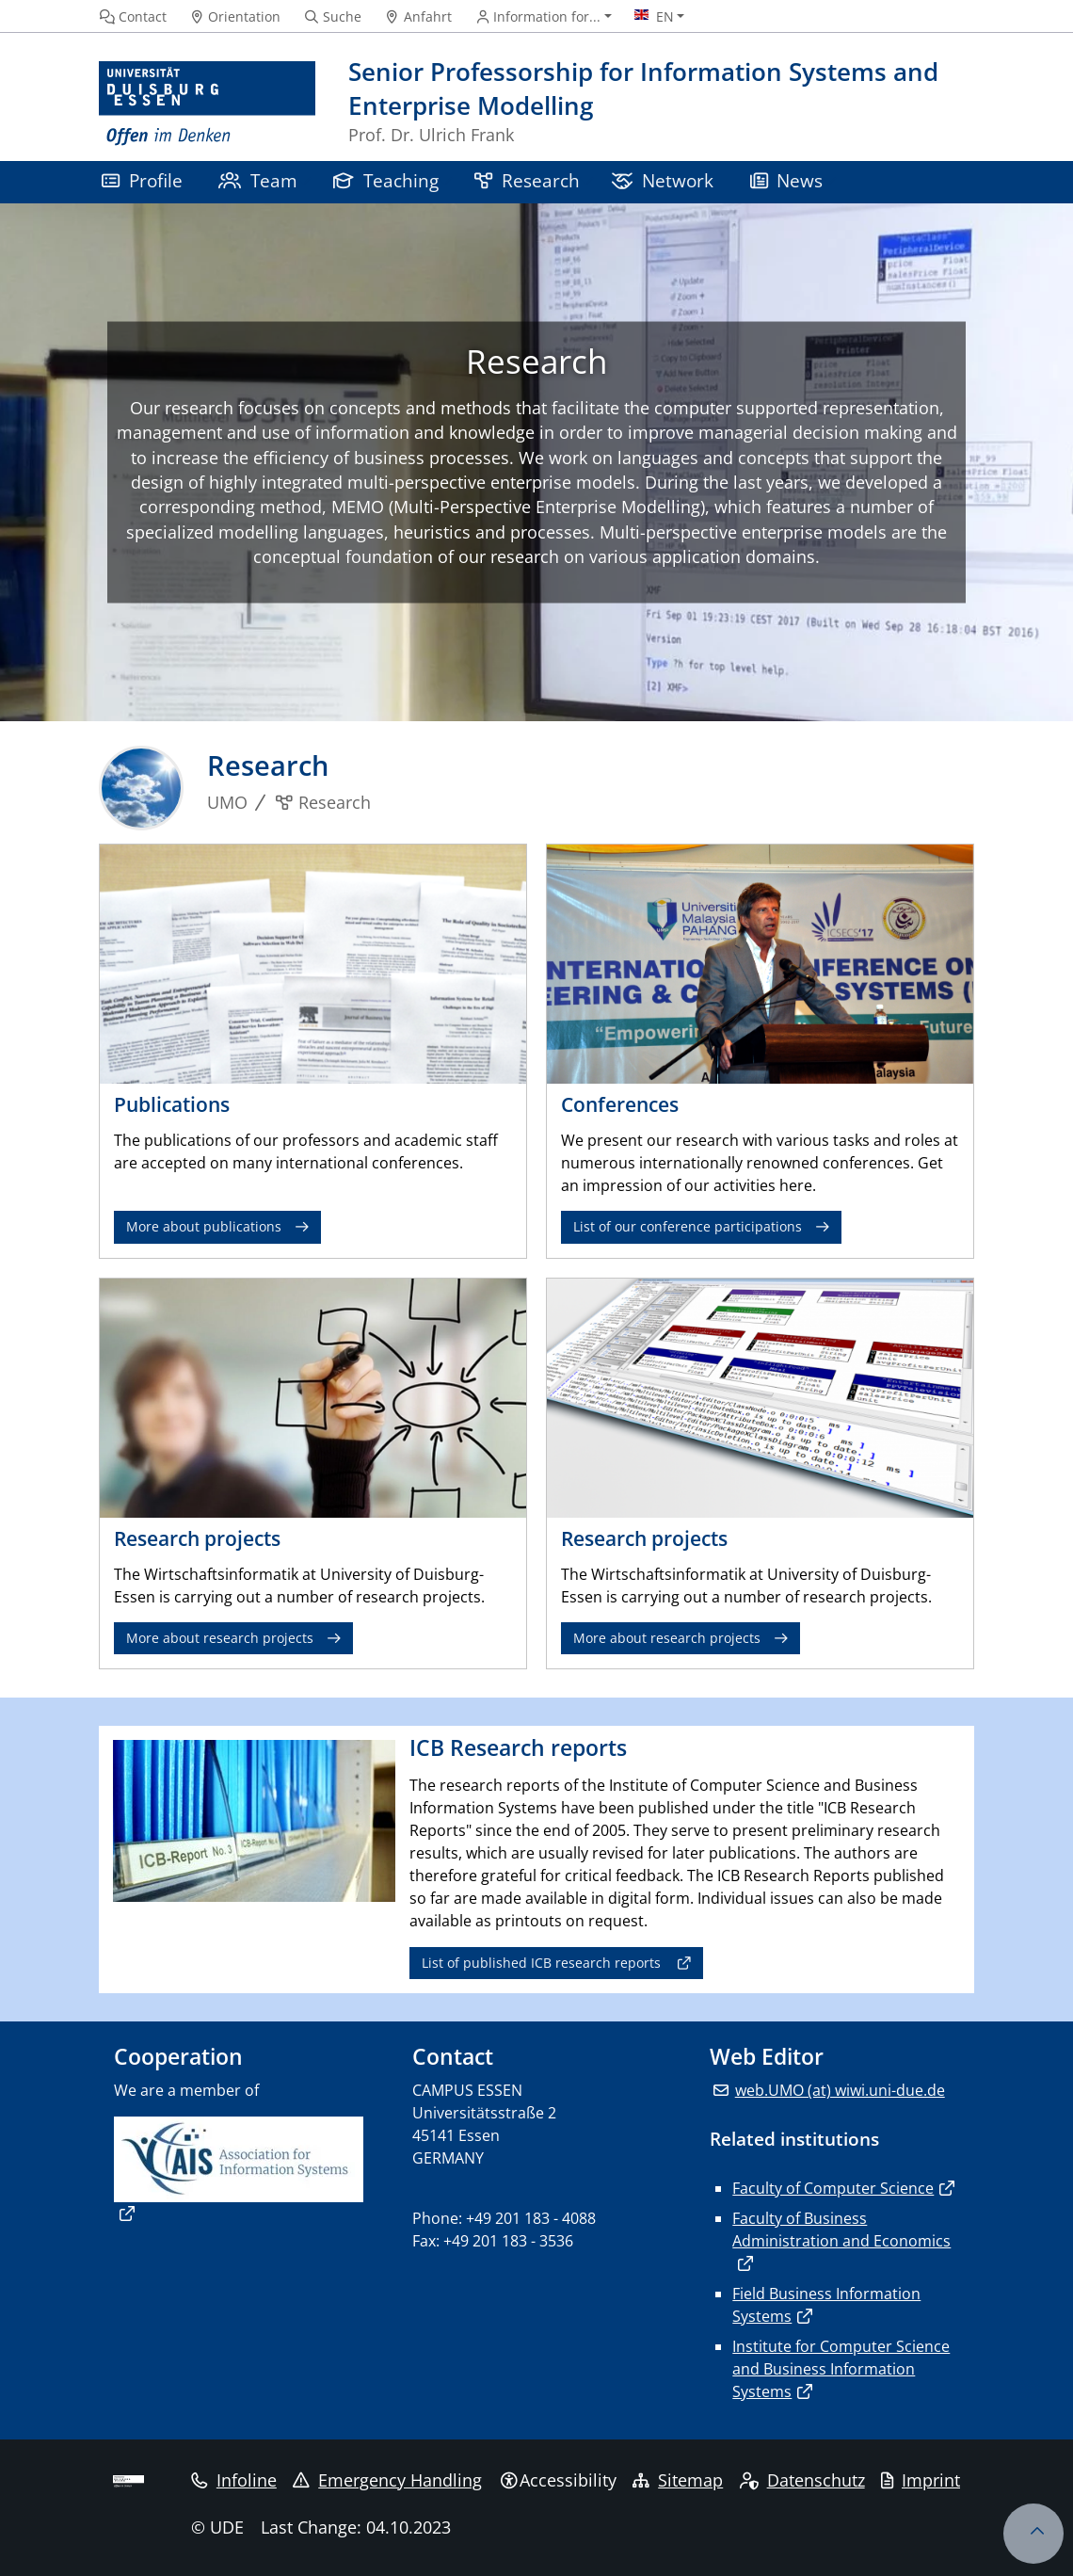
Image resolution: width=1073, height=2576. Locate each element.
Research (527, 180)
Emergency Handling (387, 2480)
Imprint (920, 2480)
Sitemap (678, 2480)
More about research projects (219, 1638)
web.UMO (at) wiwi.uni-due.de (840, 2090)
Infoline (234, 2480)
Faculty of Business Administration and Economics (841, 2229)
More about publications (203, 1226)
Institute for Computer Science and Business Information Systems (841, 2369)
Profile (142, 180)
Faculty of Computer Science (833, 2188)
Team (257, 180)
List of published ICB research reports (541, 1963)
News (787, 180)
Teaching (386, 180)
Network (662, 180)
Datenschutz (802, 2480)
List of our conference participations (687, 1226)
